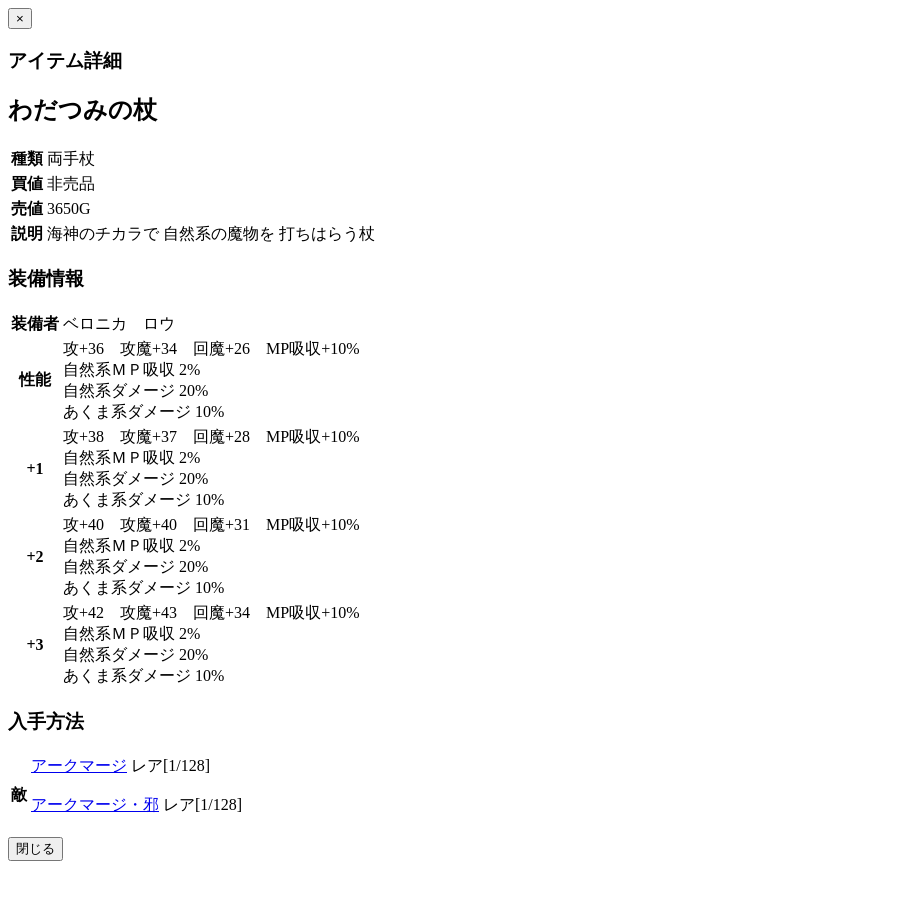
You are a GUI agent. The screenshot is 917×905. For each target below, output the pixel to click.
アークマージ (79, 765)
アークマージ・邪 (95, 804)
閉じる (35, 848)
